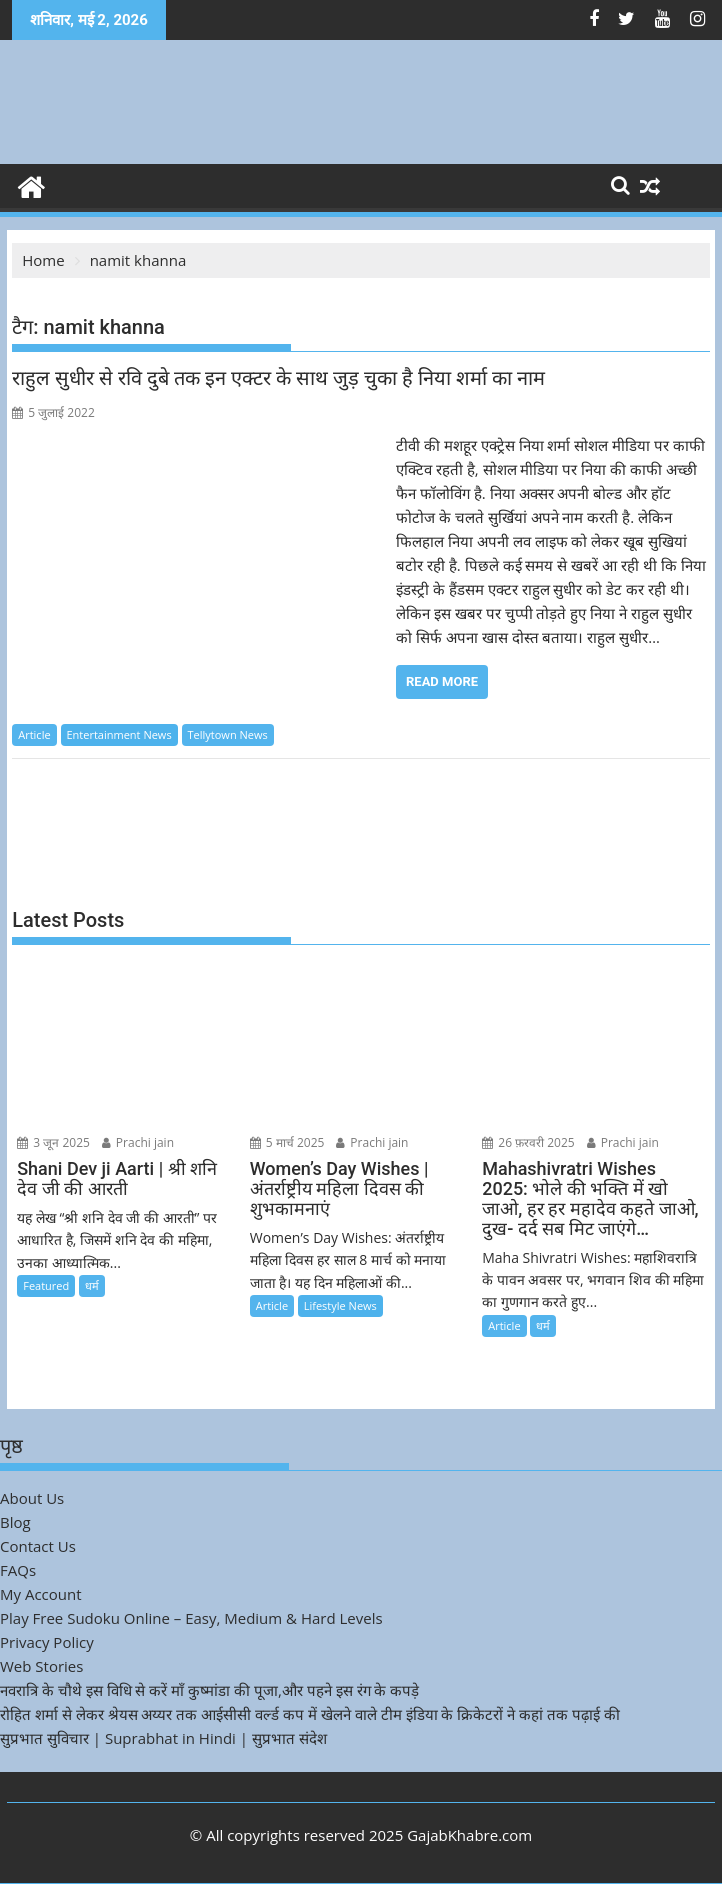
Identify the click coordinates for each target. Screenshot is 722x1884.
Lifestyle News (340, 1305)
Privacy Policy (47, 1642)
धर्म (92, 1285)
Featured (46, 1285)
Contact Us (38, 1546)
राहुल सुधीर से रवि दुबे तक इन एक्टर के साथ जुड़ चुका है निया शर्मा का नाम (281, 378)
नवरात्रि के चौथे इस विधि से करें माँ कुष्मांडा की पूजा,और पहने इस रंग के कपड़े (209, 1690)
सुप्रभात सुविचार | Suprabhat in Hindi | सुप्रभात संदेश (163, 1738)
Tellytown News (228, 734)
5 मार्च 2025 (287, 1142)
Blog (15, 1522)
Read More (442, 681)
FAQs (18, 1570)
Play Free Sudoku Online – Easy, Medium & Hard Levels (191, 1618)
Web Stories (41, 1666)
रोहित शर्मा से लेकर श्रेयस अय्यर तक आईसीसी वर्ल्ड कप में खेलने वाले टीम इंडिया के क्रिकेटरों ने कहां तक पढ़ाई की (310, 1714)
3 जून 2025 (53, 1142)
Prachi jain (138, 1142)
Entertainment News (119, 734)
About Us (32, 1498)
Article (34, 734)
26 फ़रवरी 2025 (528, 1142)
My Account (41, 1594)
